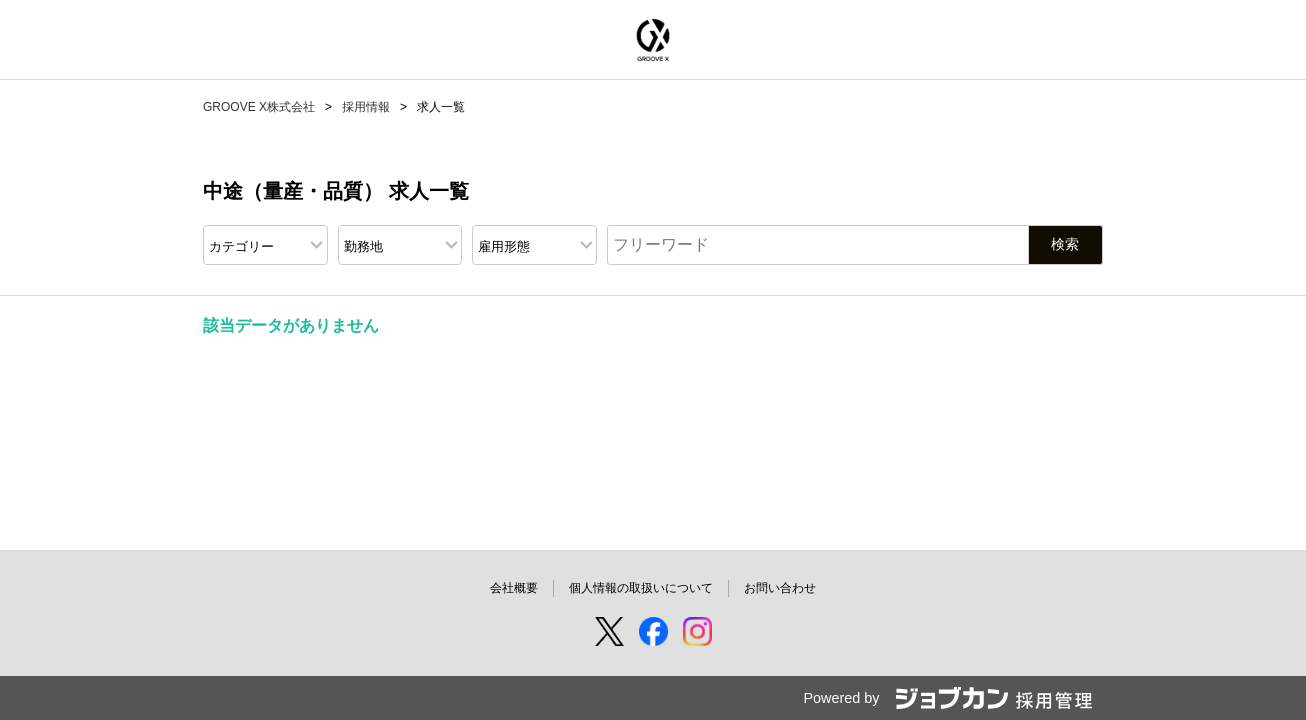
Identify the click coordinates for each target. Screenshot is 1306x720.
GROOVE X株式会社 (259, 107)
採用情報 (366, 107)
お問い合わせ (780, 588)
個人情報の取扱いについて (641, 588)
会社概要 (514, 588)
